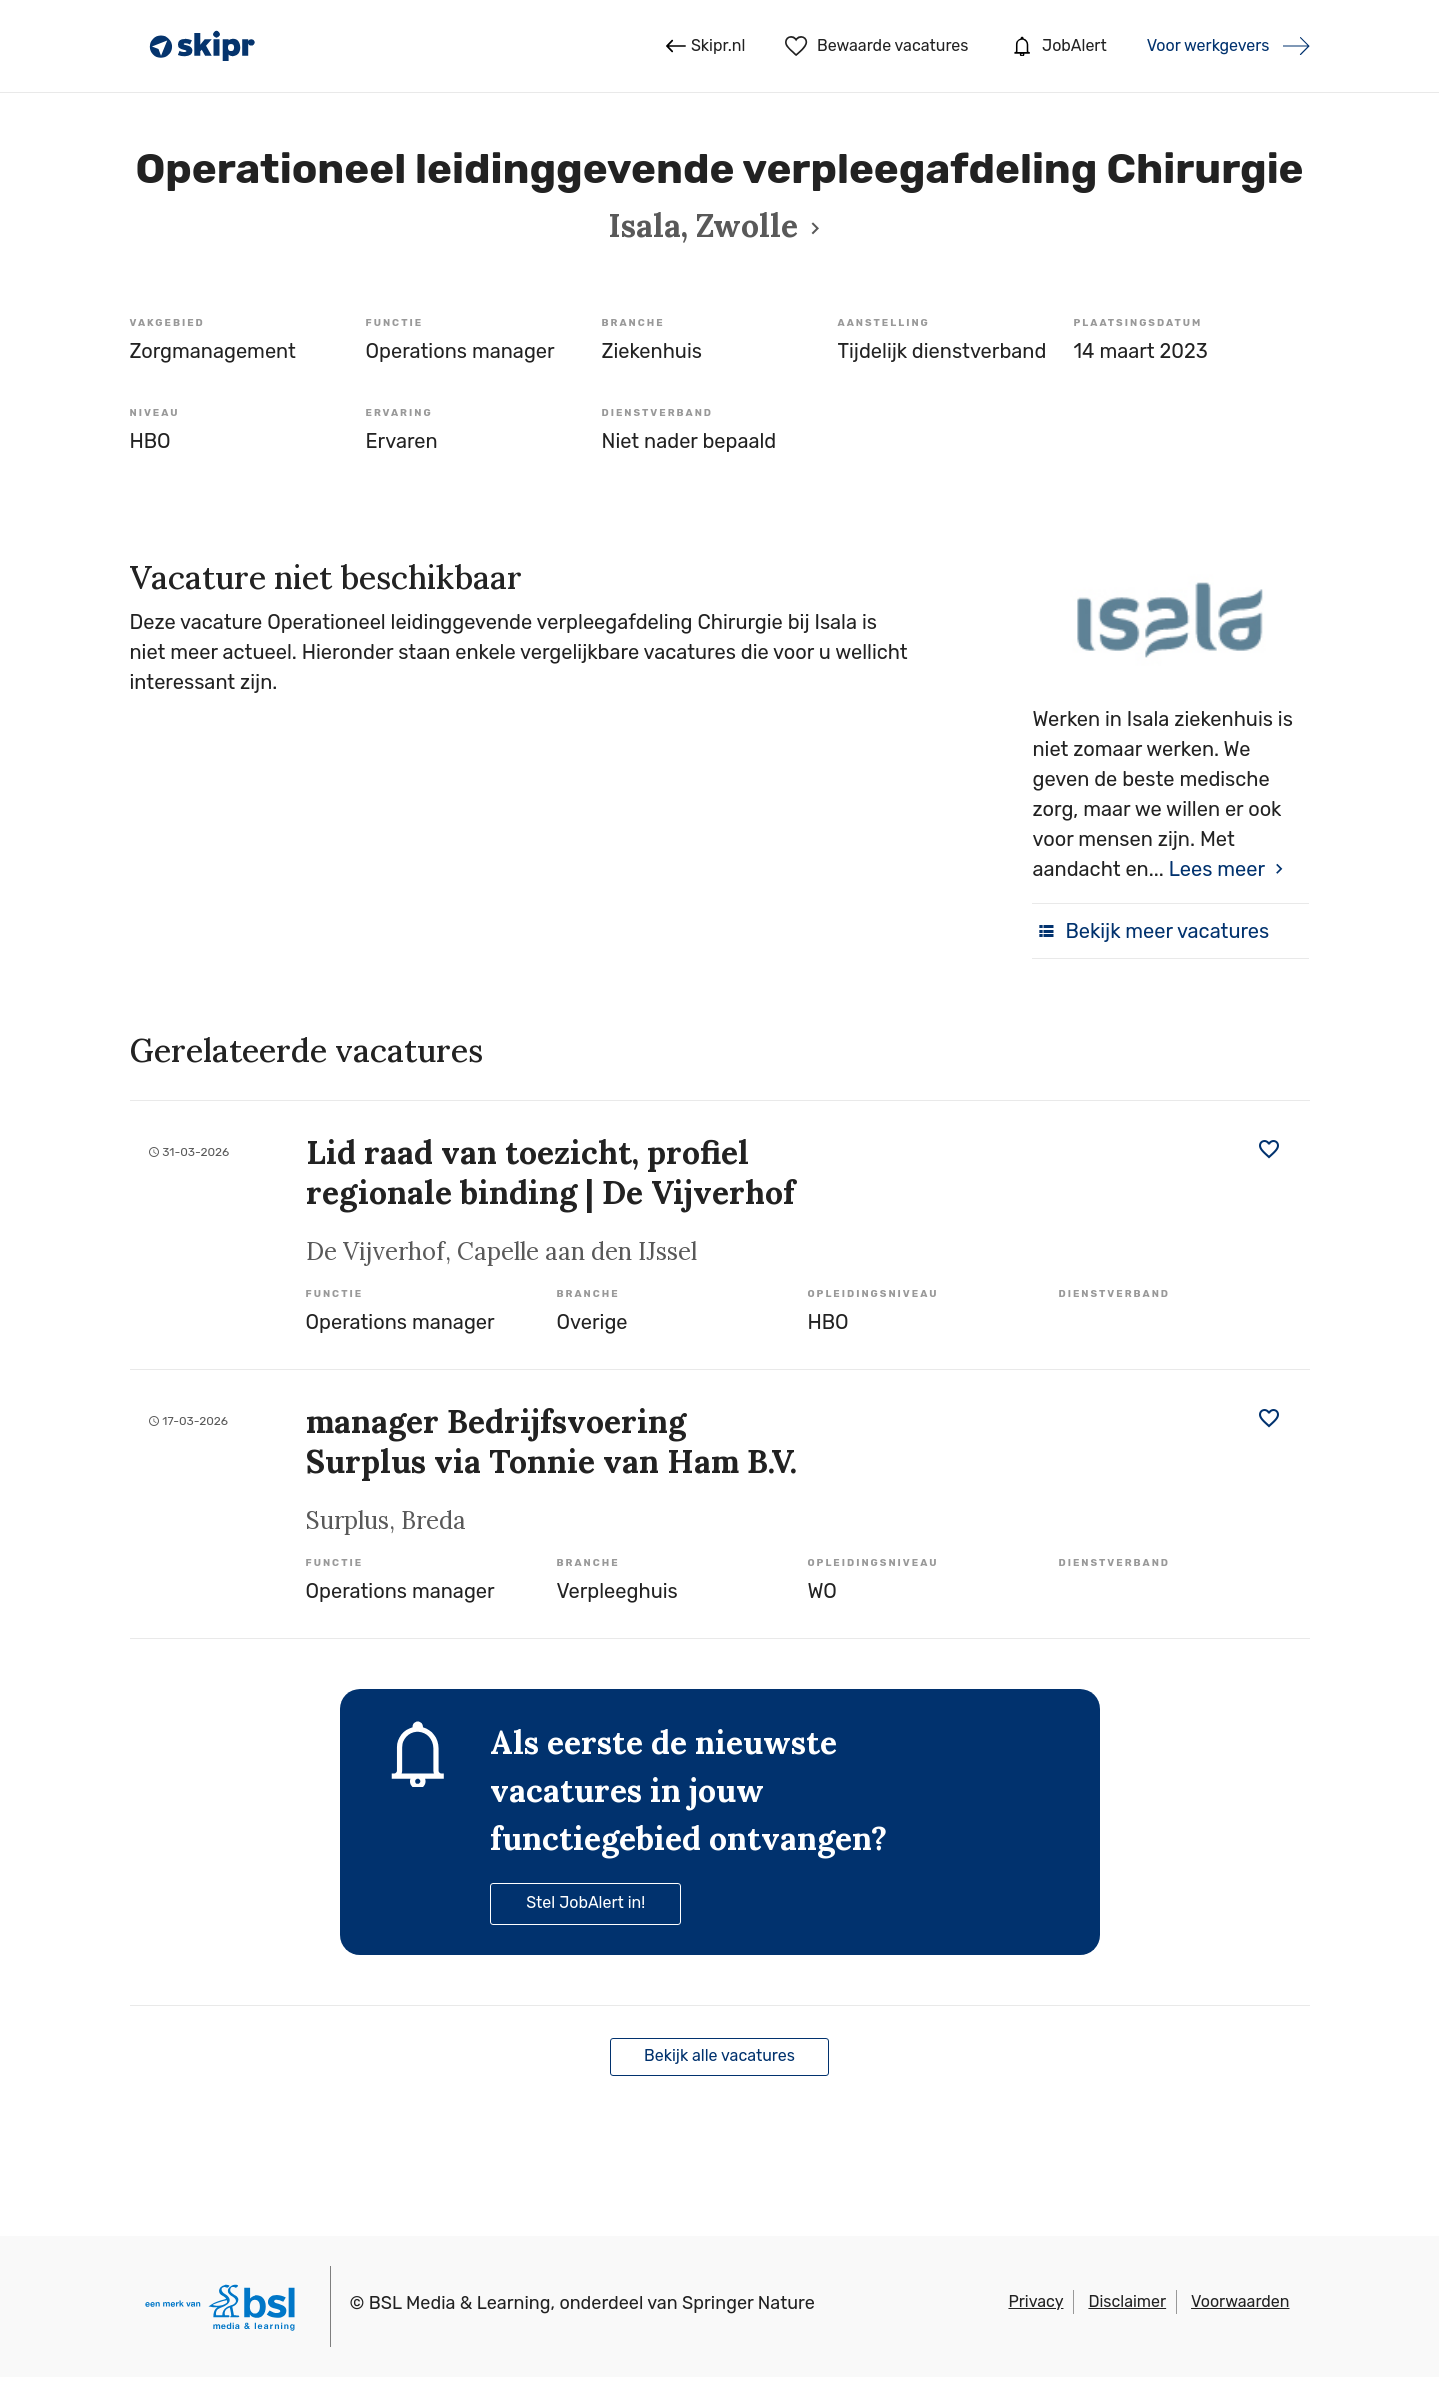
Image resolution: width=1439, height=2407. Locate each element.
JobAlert (1057, 46)
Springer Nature (748, 2303)
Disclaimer (1127, 2301)
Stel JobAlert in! (585, 1902)
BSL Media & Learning (460, 2303)
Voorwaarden (1240, 2301)
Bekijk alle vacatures (719, 2055)
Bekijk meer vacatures (1150, 931)
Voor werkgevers (1208, 45)
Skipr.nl (705, 46)
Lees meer (1217, 869)
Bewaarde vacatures (876, 46)
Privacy (1035, 2301)
